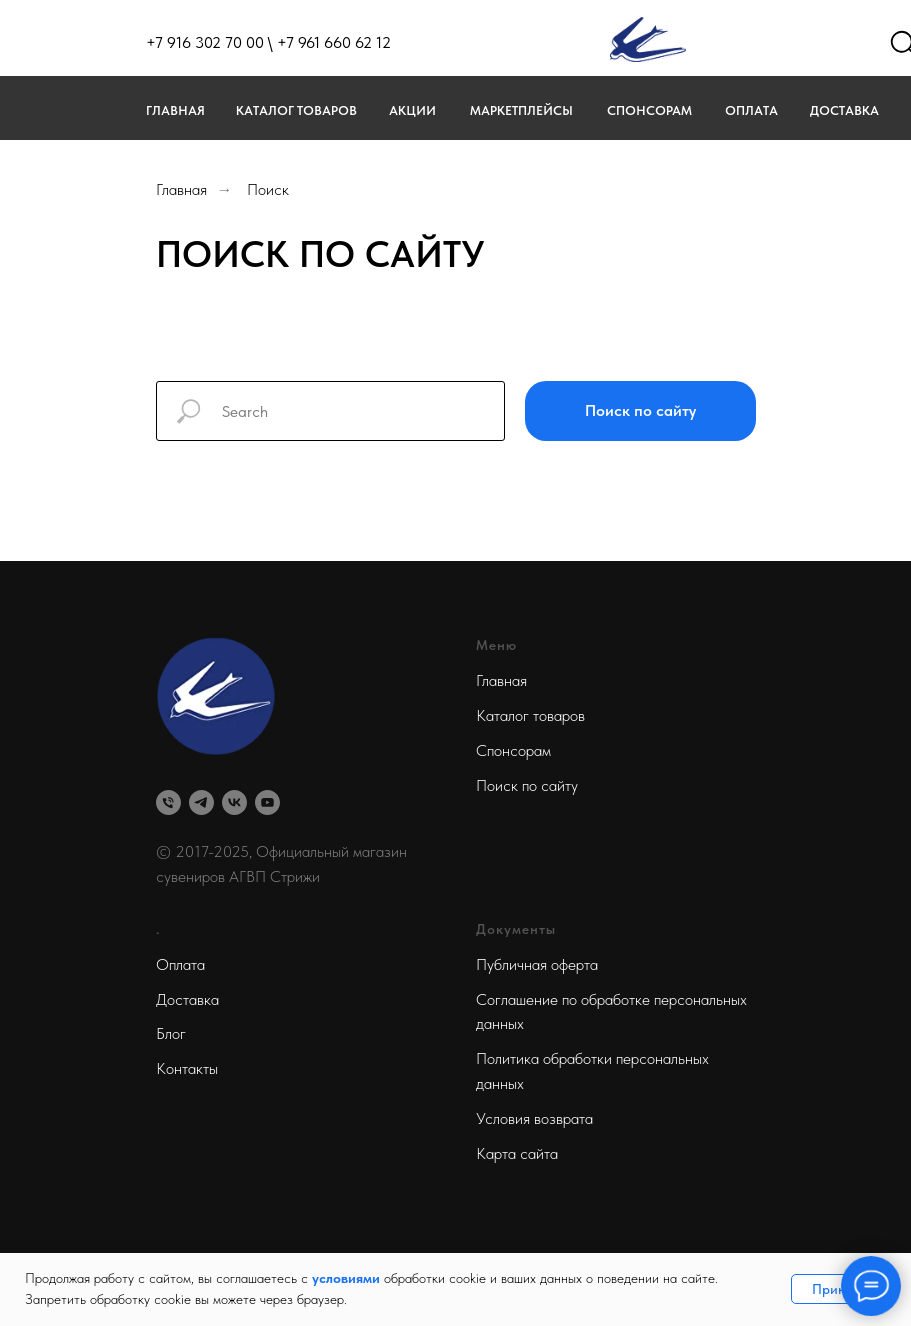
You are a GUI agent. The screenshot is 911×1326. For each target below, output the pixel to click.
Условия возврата (534, 1118)
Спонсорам (649, 110)
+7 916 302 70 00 (205, 42)
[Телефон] (168, 802)
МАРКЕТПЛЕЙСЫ (521, 110)
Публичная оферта (537, 964)
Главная (175, 110)
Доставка (844, 110)
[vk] (234, 802)
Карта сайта (517, 1153)
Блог (171, 1033)
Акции (412, 110)
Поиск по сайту (527, 785)
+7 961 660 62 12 (334, 42)
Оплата (751, 110)
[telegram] (201, 802)
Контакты (187, 1068)
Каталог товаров (296, 110)
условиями (346, 1278)
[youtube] (267, 802)
